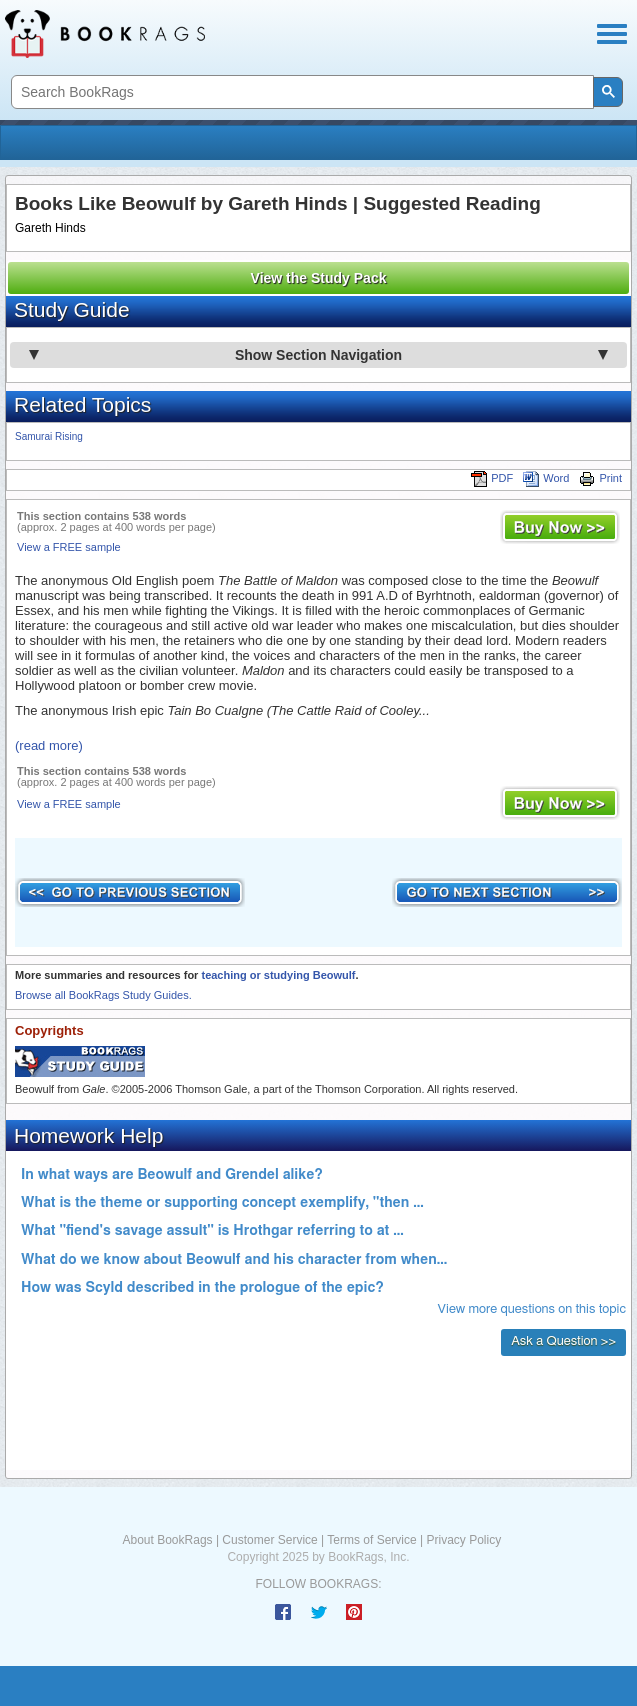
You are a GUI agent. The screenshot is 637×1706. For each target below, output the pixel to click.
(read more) (49, 745)
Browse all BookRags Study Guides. (103, 995)
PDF (492, 478)
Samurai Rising (49, 436)
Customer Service (269, 1540)
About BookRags (168, 1540)
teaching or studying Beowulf (278, 975)
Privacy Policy (463, 1540)
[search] (300, 92)
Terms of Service (371, 1540)
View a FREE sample (69, 547)
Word (546, 478)
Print (600, 478)
